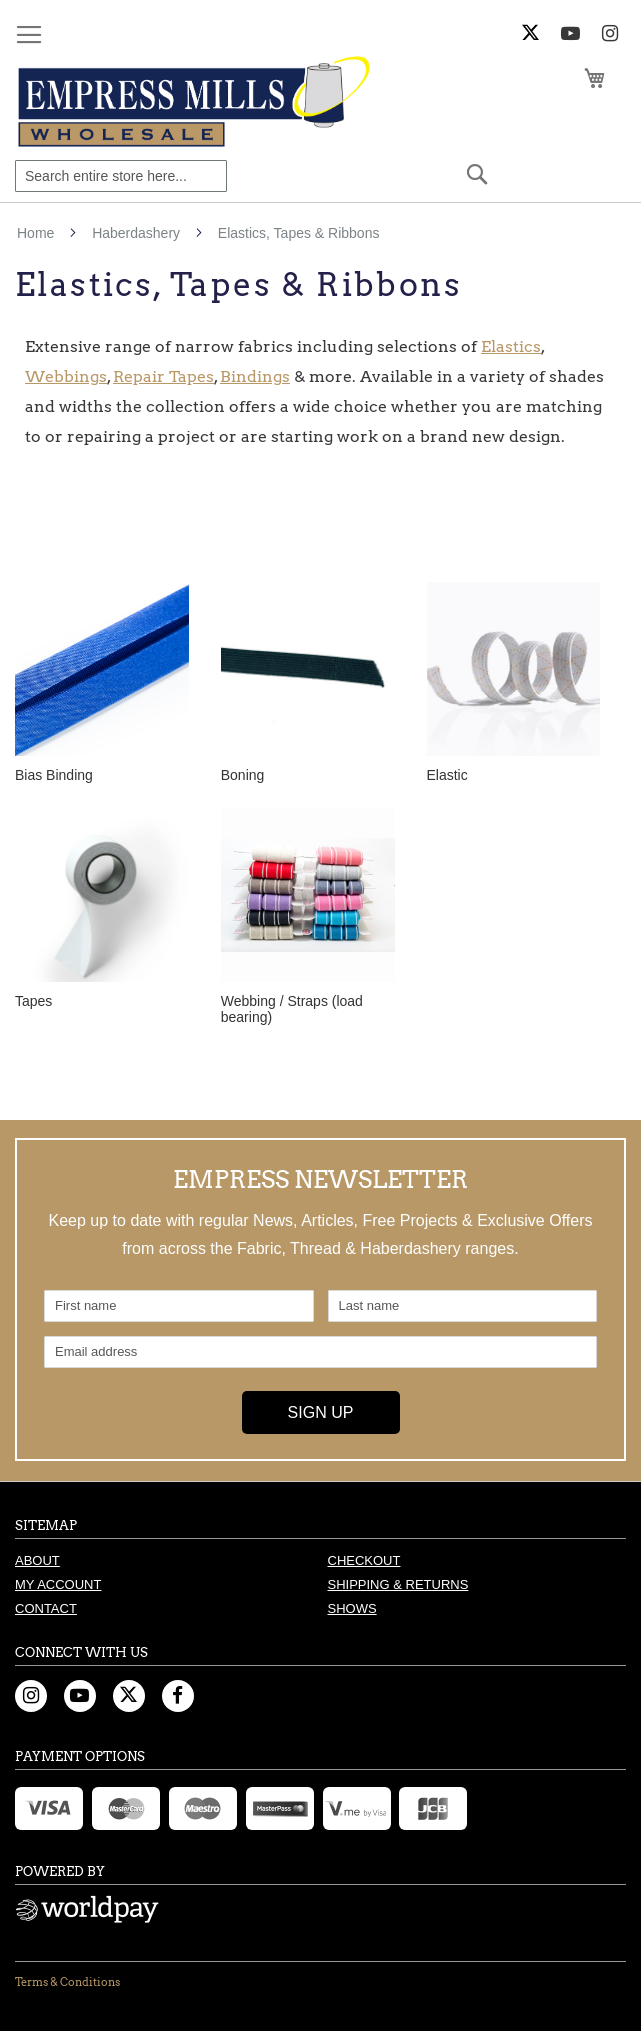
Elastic (447, 775)
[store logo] (197, 102)
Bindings (255, 376)
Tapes (33, 1001)
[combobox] (121, 176)
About (37, 1560)
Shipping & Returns (398, 1584)
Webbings (66, 376)
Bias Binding (54, 775)
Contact (46, 1608)
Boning (243, 775)
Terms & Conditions (67, 1982)
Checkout (364, 1560)
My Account (58, 1584)
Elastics (511, 346)
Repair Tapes (163, 376)
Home (37, 233)
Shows (352, 1608)
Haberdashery (138, 233)
